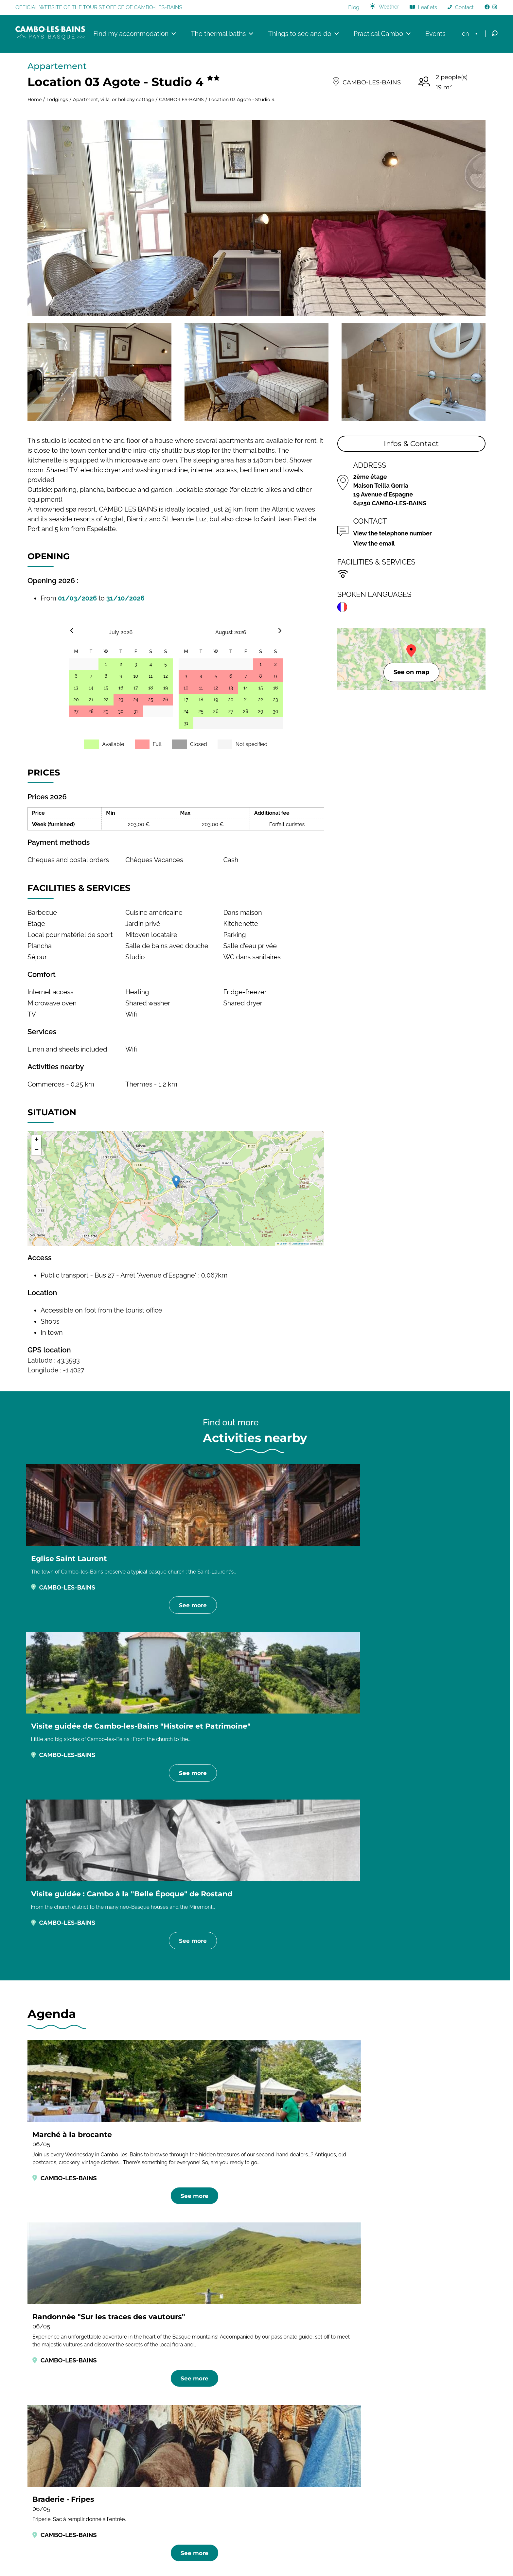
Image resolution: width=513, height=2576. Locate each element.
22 (105, 701)
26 (165, 701)
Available (113, 745)
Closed (198, 745)
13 (76, 689)
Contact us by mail (225, 2492)
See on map (411, 673)
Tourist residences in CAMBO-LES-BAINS (393, 2143)
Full (157, 745)
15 (106, 689)
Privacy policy (254, 2559)
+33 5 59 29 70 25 (222, 2482)
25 (150, 701)
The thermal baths (220, 34)
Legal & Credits (214, 2559)
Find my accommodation (133, 34)
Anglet (369, 2450)
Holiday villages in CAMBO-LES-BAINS (257, 2164)
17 (135, 689)
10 (135, 677)
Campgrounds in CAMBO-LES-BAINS (114, 2143)
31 (135, 712)
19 (165, 689)
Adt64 (368, 2430)
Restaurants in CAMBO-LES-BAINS (198, 2054)
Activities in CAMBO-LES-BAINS (433, 2054)
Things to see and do (301, 34)
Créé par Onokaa (296, 2559)
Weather (389, 7)
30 (120, 712)
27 (76, 712)
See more (97, 1623)
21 (91, 701)
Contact (464, 7)
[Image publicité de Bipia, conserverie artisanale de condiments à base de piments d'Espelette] (248, 2389)
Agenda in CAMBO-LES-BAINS (315, 2054)
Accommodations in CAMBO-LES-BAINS (80, 2054)
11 (151, 677)
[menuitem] (470, 34)
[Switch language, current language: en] (470, 34)
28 (91, 712)
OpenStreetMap (300, 1245)
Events (433, 34)
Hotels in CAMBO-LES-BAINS (129, 2122)
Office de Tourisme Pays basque (403, 2491)
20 (76, 701)
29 (106, 712)
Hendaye (372, 2440)
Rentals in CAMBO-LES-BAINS (383, 2122)
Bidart (368, 2470)
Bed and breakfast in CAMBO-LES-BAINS (255, 2122)
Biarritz (369, 2481)
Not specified (252, 745)
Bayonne (372, 2460)
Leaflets (427, 7)
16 (120, 689)
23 (120, 701)
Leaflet (282, 1245)
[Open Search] (495, 34)
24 (135, 701)
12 (165, 677)
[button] (176, 1183)
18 (150, 689)
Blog (353, 7)
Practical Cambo (380, 34)
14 (91, 689)
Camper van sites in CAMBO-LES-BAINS (250, 2143)
